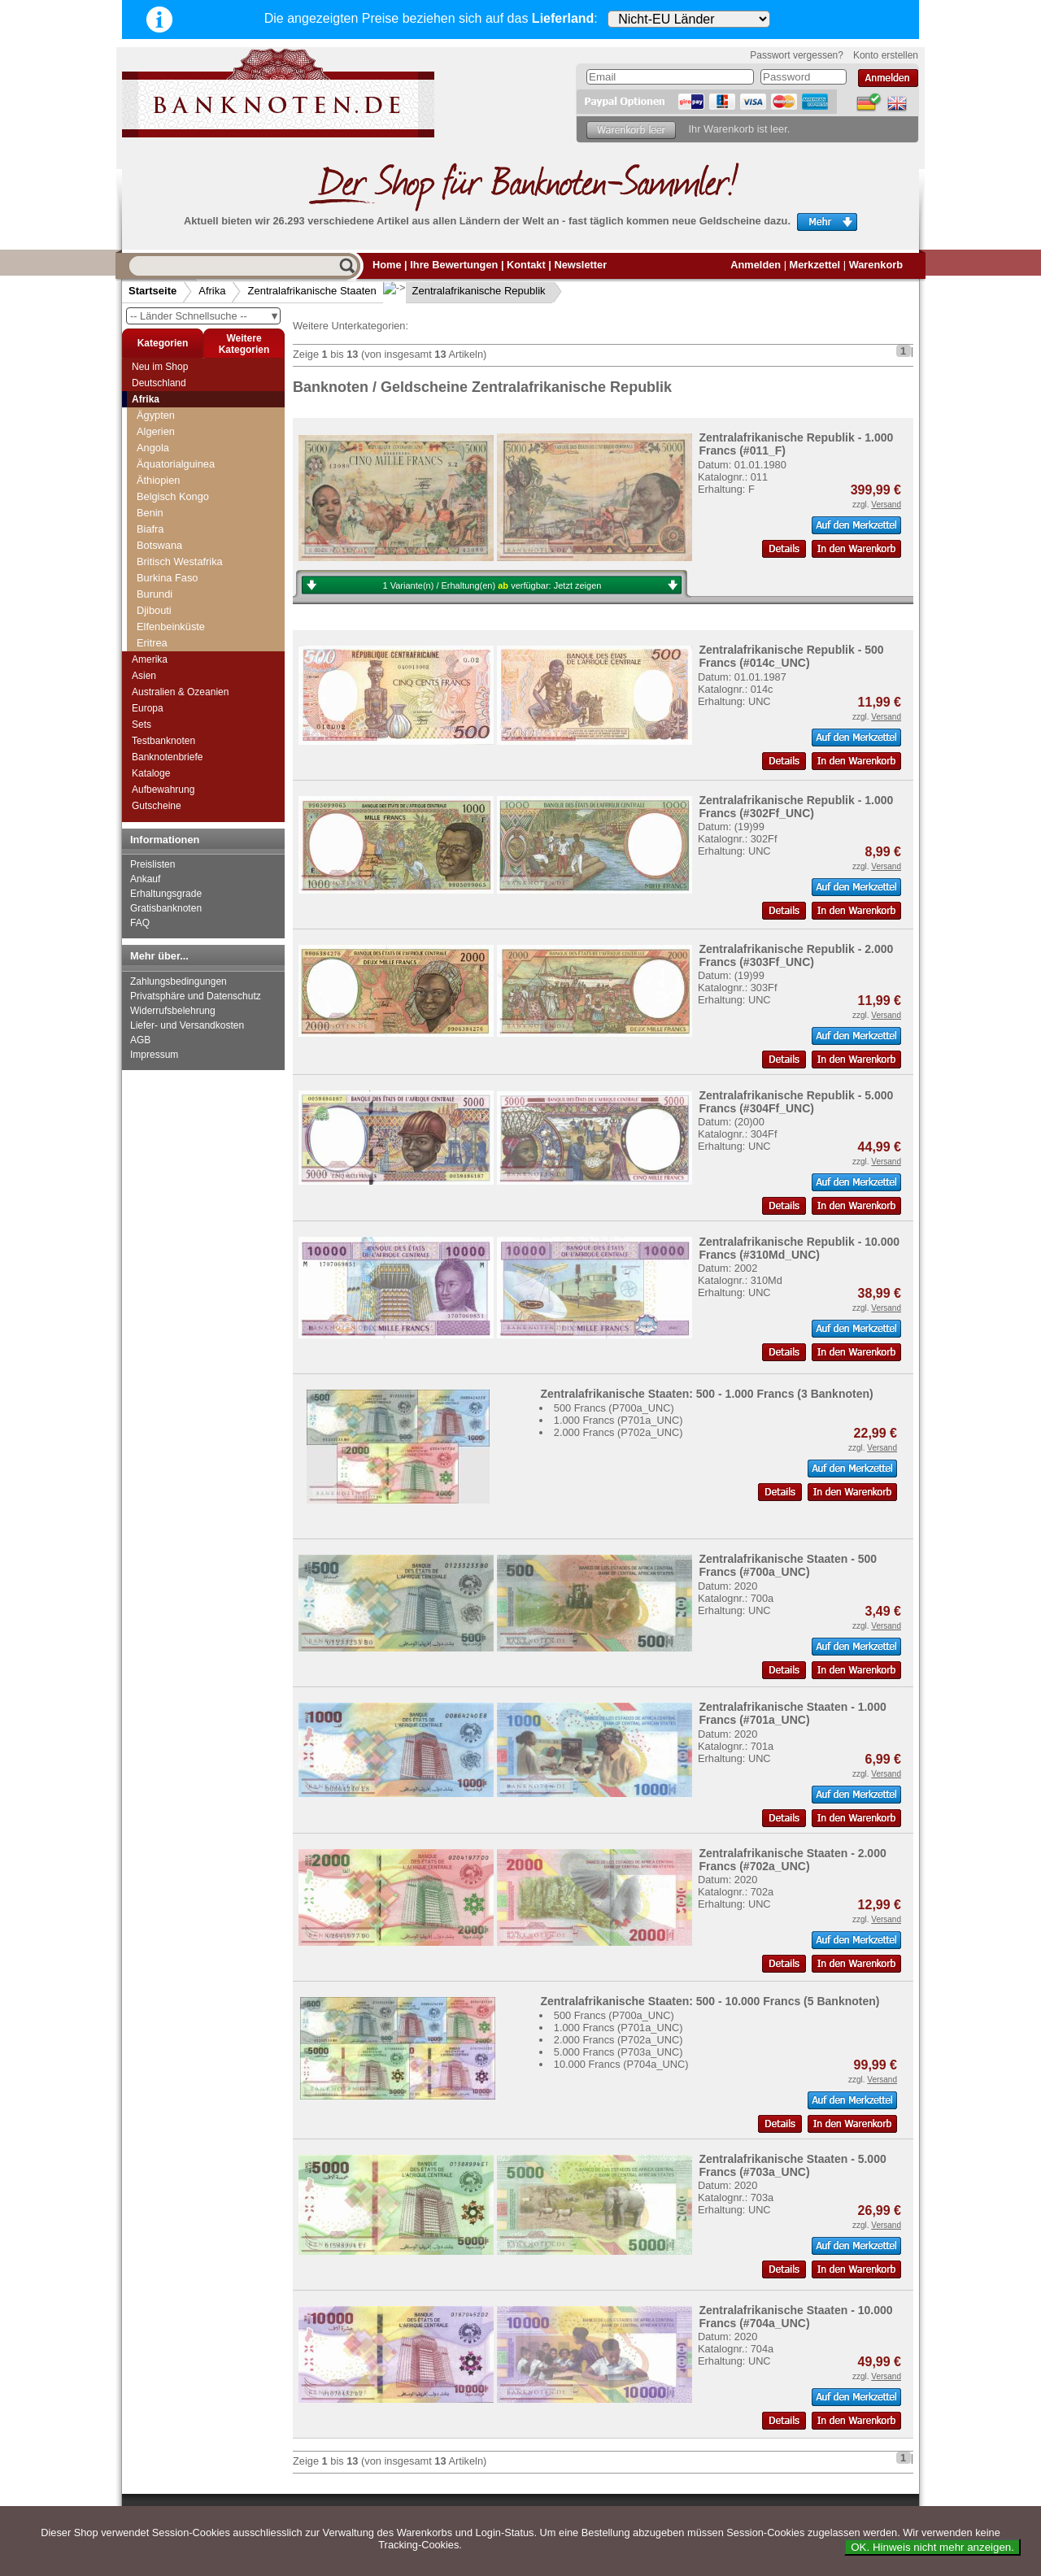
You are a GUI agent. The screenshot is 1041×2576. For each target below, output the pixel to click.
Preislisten (152, 864)
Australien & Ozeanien (180, 692)
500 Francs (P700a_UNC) (614, 1408)
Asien (144, 675)
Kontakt (526, 265)
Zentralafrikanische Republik (466, 291)
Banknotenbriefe (167, 757)
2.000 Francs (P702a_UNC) (618, 1432)
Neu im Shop (160, 366)
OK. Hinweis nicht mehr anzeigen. (932, 2547)
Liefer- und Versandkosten (187, 1025)
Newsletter (580, 265)
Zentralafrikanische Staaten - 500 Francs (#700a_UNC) (788, 1565)
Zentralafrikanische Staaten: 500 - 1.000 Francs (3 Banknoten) (706, 1393)
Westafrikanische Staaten (196, 477)
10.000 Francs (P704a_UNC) (621, 2064)
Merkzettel (815, 265)
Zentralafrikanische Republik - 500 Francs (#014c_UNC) (791, 656)
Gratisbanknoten (166, 908)
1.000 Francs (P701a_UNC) (618, 1420)
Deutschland (159, 383)
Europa (147, 708)
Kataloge (151, 773)
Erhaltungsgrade (166, 893)
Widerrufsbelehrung (173, 1010)
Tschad (153, 428)
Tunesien (158, 444)
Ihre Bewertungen (454, 265)
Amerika (150, 659)
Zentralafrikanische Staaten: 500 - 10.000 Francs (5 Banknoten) (709, 2001)
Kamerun (163, 558)
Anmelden (755, 265)
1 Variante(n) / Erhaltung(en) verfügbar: (492, 585)
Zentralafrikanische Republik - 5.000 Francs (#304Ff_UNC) (796, 1102)
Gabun (157, 602)
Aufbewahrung (163, 789)
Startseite (152, 291)
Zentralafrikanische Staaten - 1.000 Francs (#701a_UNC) (792, 1713)
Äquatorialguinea (181, 618)
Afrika (211, 291)
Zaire (148, 493)
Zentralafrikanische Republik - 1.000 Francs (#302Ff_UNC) (796, 807)
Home (387, 265)
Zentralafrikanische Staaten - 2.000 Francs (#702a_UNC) (792, 1860)
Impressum (154, 1054)
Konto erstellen (885, 55)
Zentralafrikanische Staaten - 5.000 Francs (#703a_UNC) (792, 2165)
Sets (141, 724)
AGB (140, 1040)
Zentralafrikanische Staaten (311, 291)
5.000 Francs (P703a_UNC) (618, 2052)
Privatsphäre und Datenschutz (195, 996)
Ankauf (145, 879)
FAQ (140, 923)
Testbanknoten (163, 740)
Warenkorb (876, 265)
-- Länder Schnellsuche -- (205, 316)
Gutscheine (156, 806)
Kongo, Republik (180, 542)
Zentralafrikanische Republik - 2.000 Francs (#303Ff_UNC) (796, 955)
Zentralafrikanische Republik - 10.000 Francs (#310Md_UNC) (799, 1248)
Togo (148, 412)
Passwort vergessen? (796, 55)
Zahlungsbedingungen (178, 981)
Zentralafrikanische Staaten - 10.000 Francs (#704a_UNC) (795, 2317)
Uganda (155, 461)
